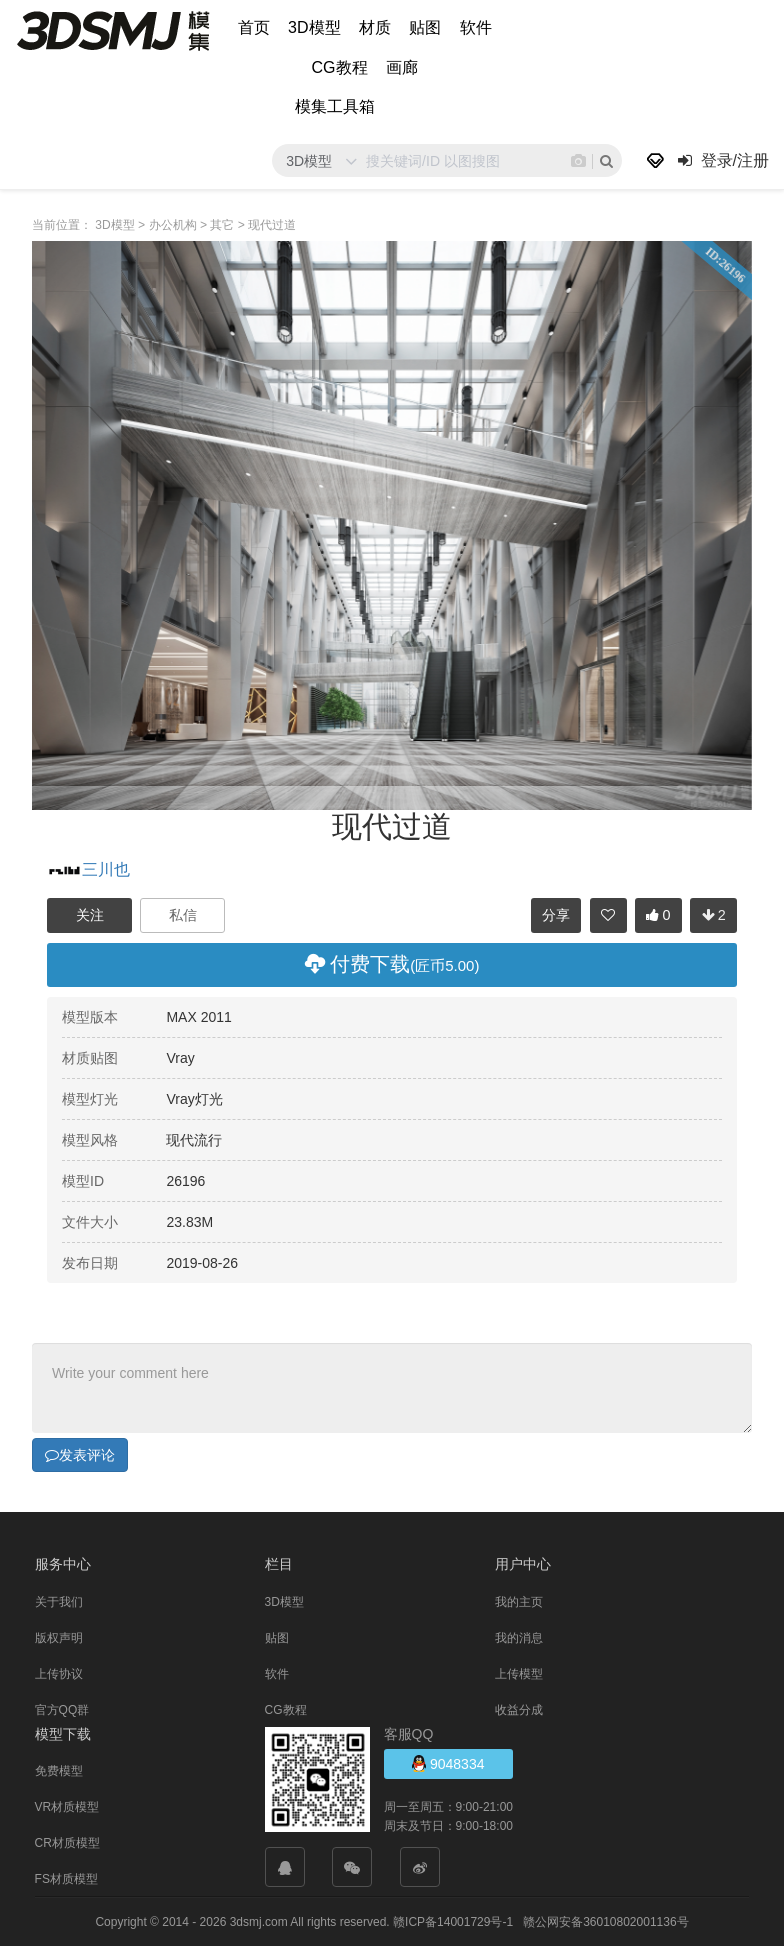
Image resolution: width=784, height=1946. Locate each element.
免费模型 (59, 1770)
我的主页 (519, 1601)
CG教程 (340, 67)
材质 (375, 27)
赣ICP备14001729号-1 (453, 1921)
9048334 (448, 1762)
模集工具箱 (335, 106)
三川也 (88, 869)
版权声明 (59, 1637)
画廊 (402, 67)
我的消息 (519, 1637)
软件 (476, 27)
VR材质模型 (67, 1806)
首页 (254, 27)
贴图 (425, 27)
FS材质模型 (66, 1878)
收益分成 (519, 1709)
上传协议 (59, 1673)
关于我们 (59, 1601)
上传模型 (519, 1673)
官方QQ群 (62, 1709)
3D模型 (314, 27)
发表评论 (80, 1454)
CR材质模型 (67, 1842)
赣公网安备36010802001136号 (605, 1921)
